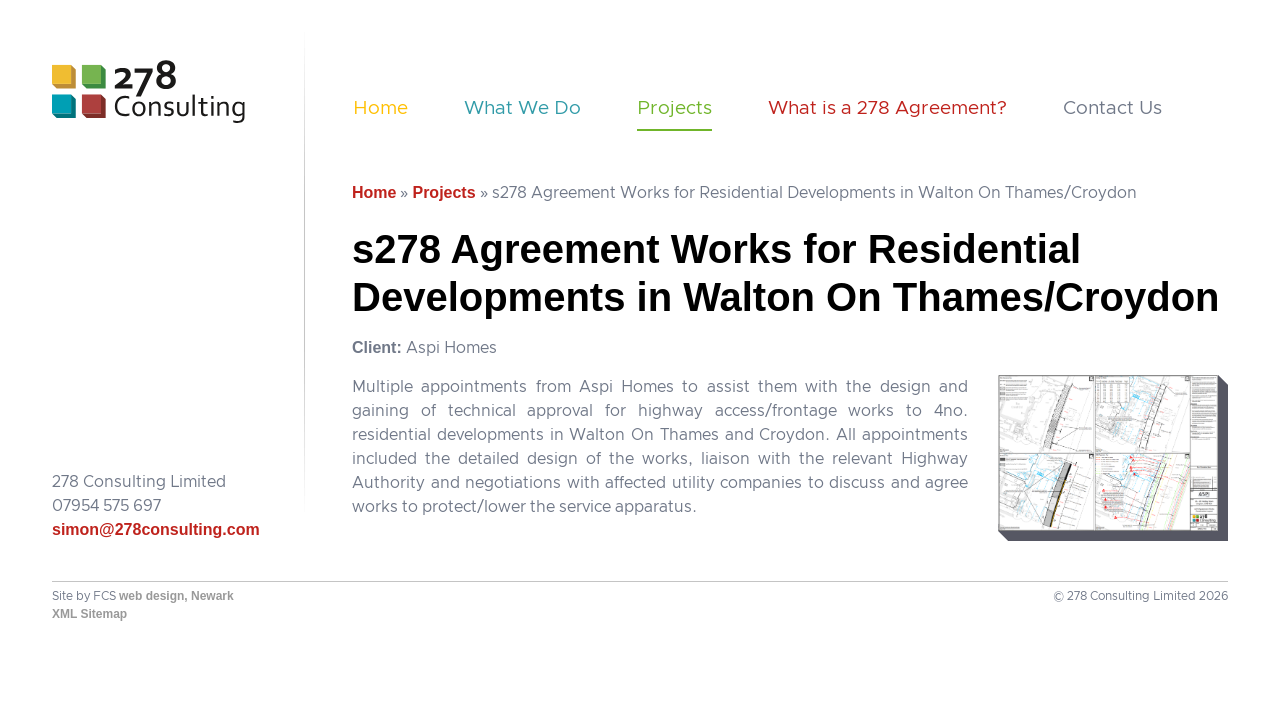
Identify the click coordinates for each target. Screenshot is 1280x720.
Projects (674, 108)
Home (380, 108)
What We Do (522, 108)
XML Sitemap (89, 614)
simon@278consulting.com (156, 529)
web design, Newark (176, 596)
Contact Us (1112, 108)
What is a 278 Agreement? (887, 108)
